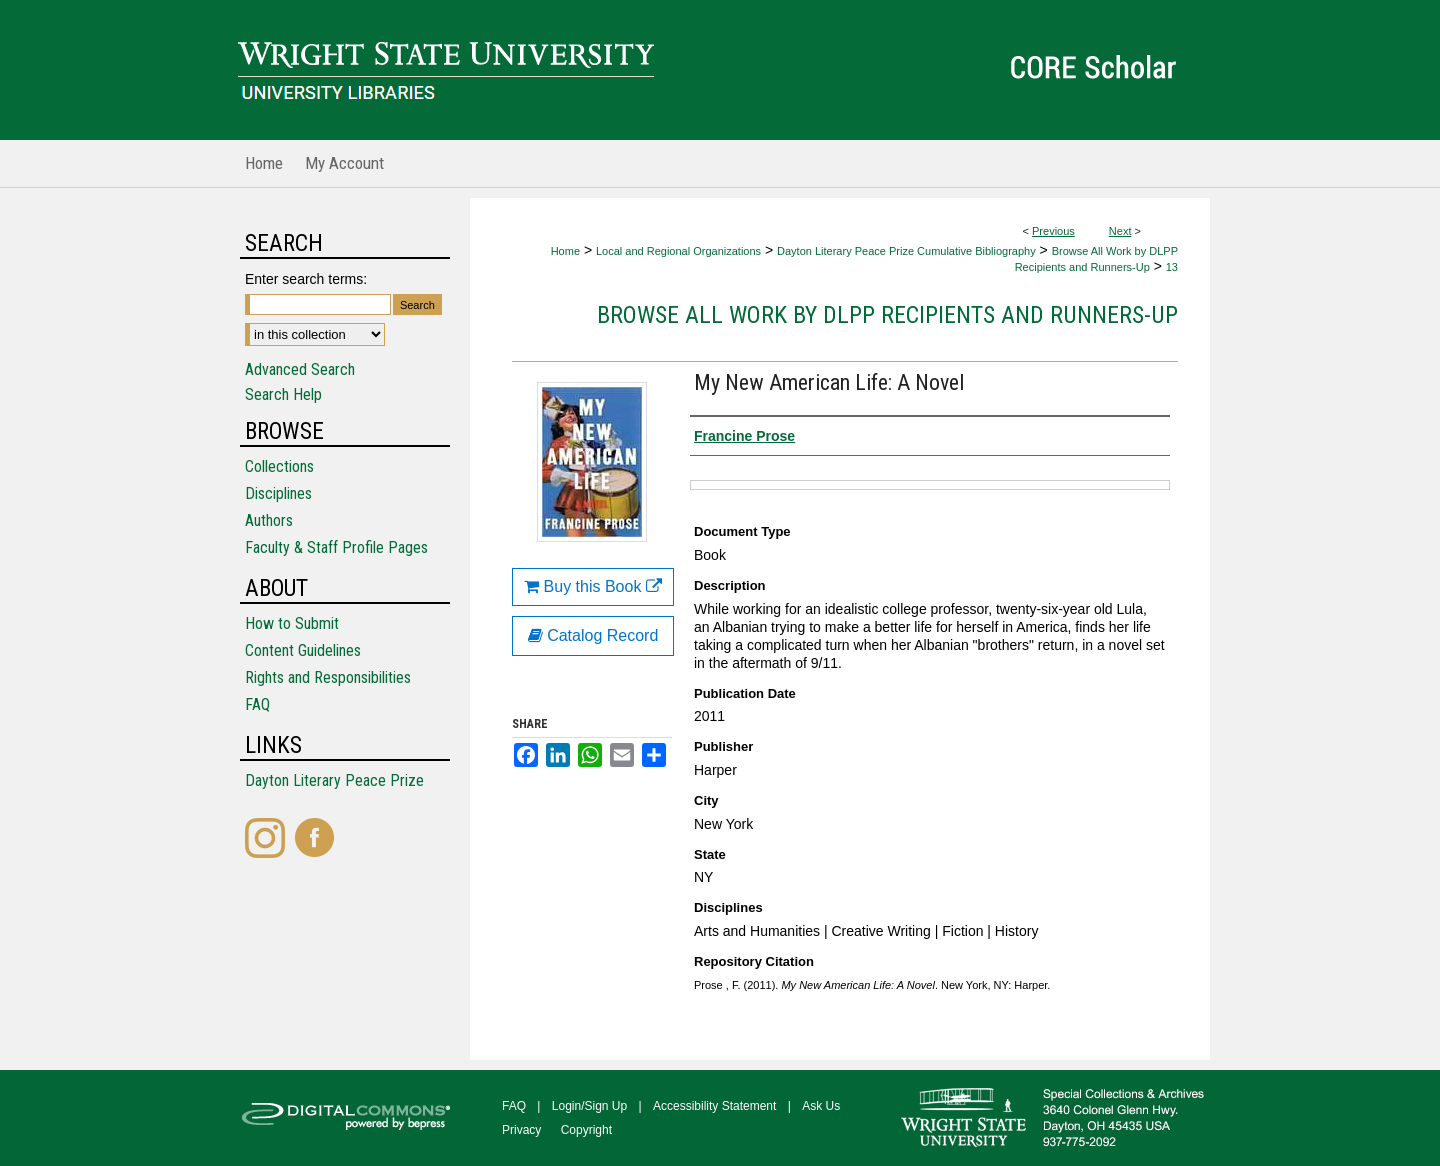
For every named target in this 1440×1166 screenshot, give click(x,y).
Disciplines (278, 493)
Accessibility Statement (714, 1106)
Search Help (283, 394)
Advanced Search (300, 369)
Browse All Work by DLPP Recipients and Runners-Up (887, 315)
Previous (1053, 231)
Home (565, 251)
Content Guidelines (303, 650)
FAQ (257, 704)
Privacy (521, 1130)
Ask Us (821, 1106)
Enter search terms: (306, 279)
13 (1172, 267)
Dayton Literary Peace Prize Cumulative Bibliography (906, 251)
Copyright (586, 1130)
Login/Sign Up (589, 1106)
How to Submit (292, 623)
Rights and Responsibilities (328, 677)
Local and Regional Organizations (678, 251)
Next (1120, 231)
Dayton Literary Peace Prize (334, 780)
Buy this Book (593, 586)
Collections (279, 466)
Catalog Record (593, 635)
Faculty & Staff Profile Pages (336, 547)
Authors (269, 520)
